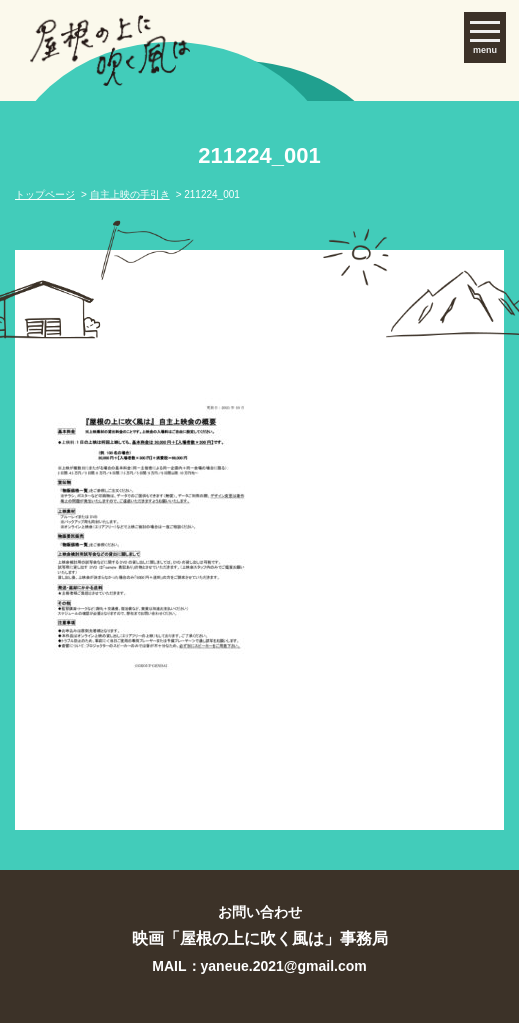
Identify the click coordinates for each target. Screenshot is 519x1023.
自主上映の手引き (130, 194)
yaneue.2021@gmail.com (284, 966)
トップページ (45, 194)
